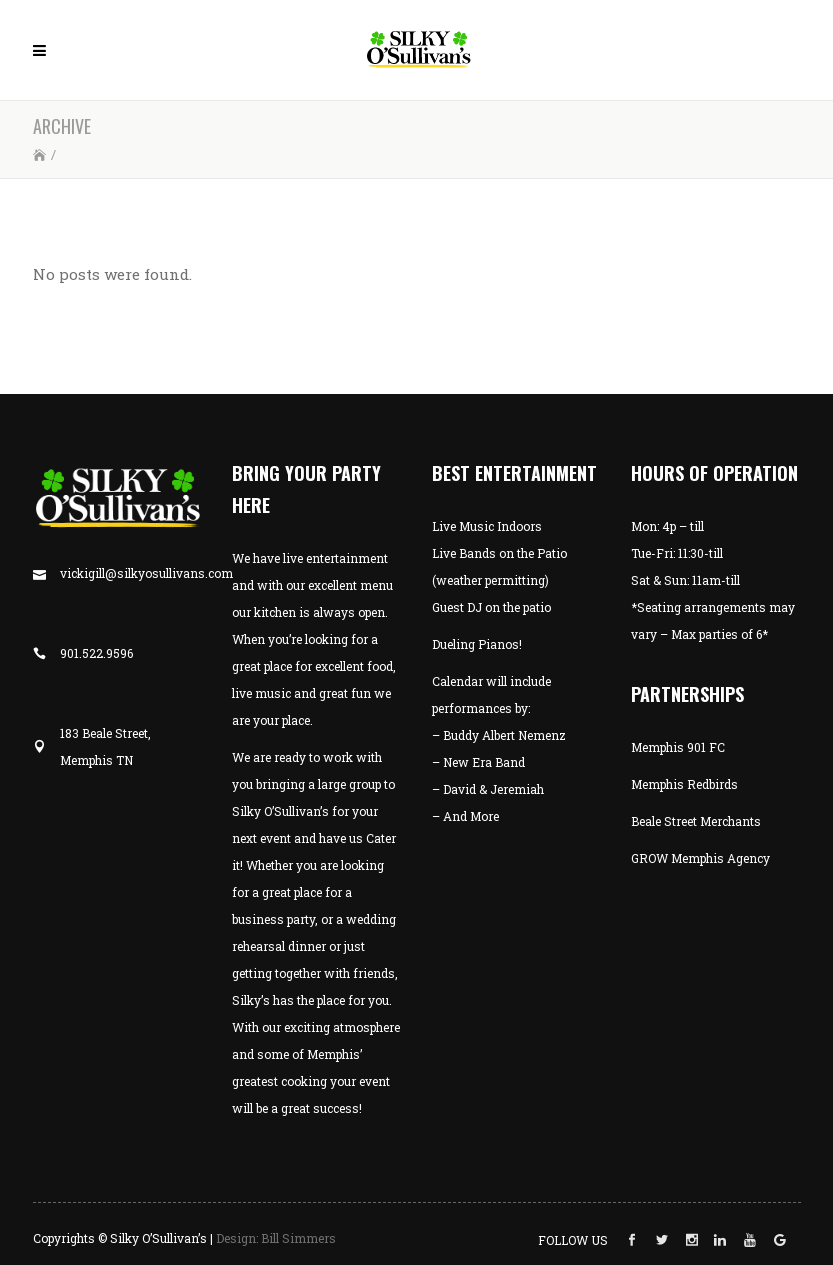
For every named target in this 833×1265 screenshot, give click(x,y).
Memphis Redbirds (684, 784)
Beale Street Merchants (696, 821)
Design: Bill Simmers (276, 1238)
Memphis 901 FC (678, 747)
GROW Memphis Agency (700, 858)
